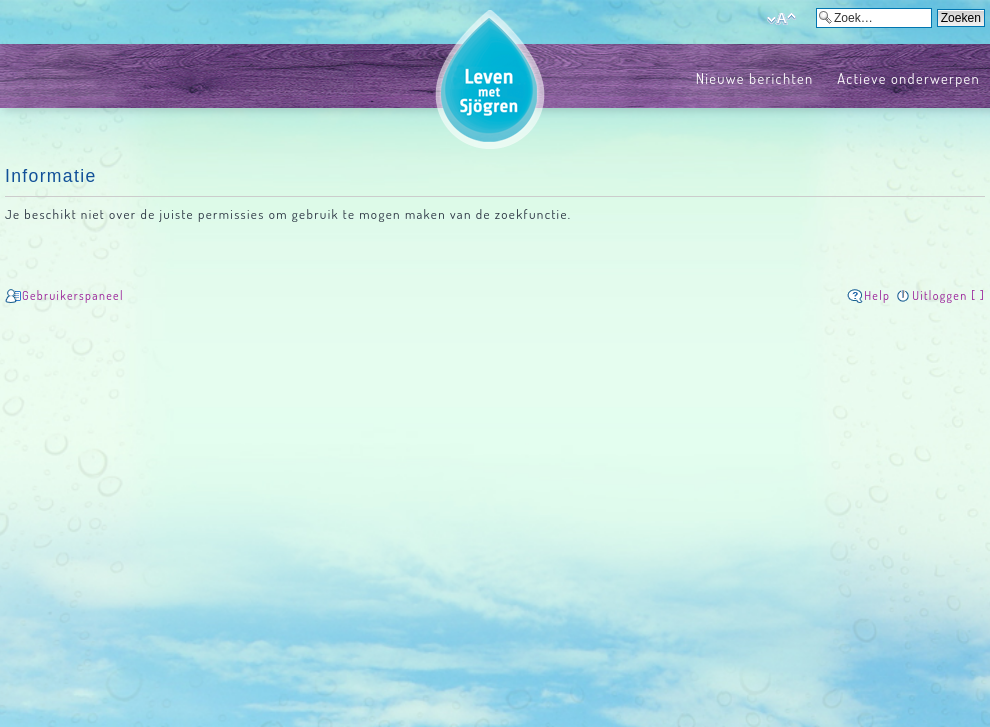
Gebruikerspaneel (73, 295)
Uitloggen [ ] (948, 295)
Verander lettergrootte (781, 19)
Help (877, 295)
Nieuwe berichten (755, 78)
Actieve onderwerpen (908, 78)
